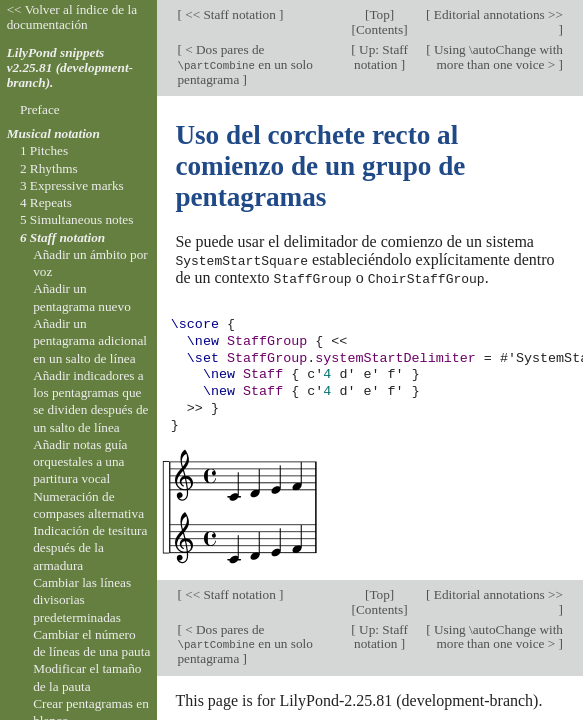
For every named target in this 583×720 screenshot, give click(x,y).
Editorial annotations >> (497, 14)
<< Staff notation (230, 14)
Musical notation (53, 133)
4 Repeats (46, 202)
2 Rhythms (49, 168)
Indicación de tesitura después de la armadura (90, 548)
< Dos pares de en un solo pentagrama (245, 64)
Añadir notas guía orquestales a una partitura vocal (80, 462)
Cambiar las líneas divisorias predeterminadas (82, 600)
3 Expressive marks (72, 185)
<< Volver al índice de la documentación (72, 17)
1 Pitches (44, 150)
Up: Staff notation (381, 57)
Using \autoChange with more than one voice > (497, 57)
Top (379, 14)
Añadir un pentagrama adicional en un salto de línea (90, 341)
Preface (40, 109)
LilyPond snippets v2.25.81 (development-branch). (70, 67)
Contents (379, 29)
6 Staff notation (62, 237)
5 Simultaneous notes (77, 219)
